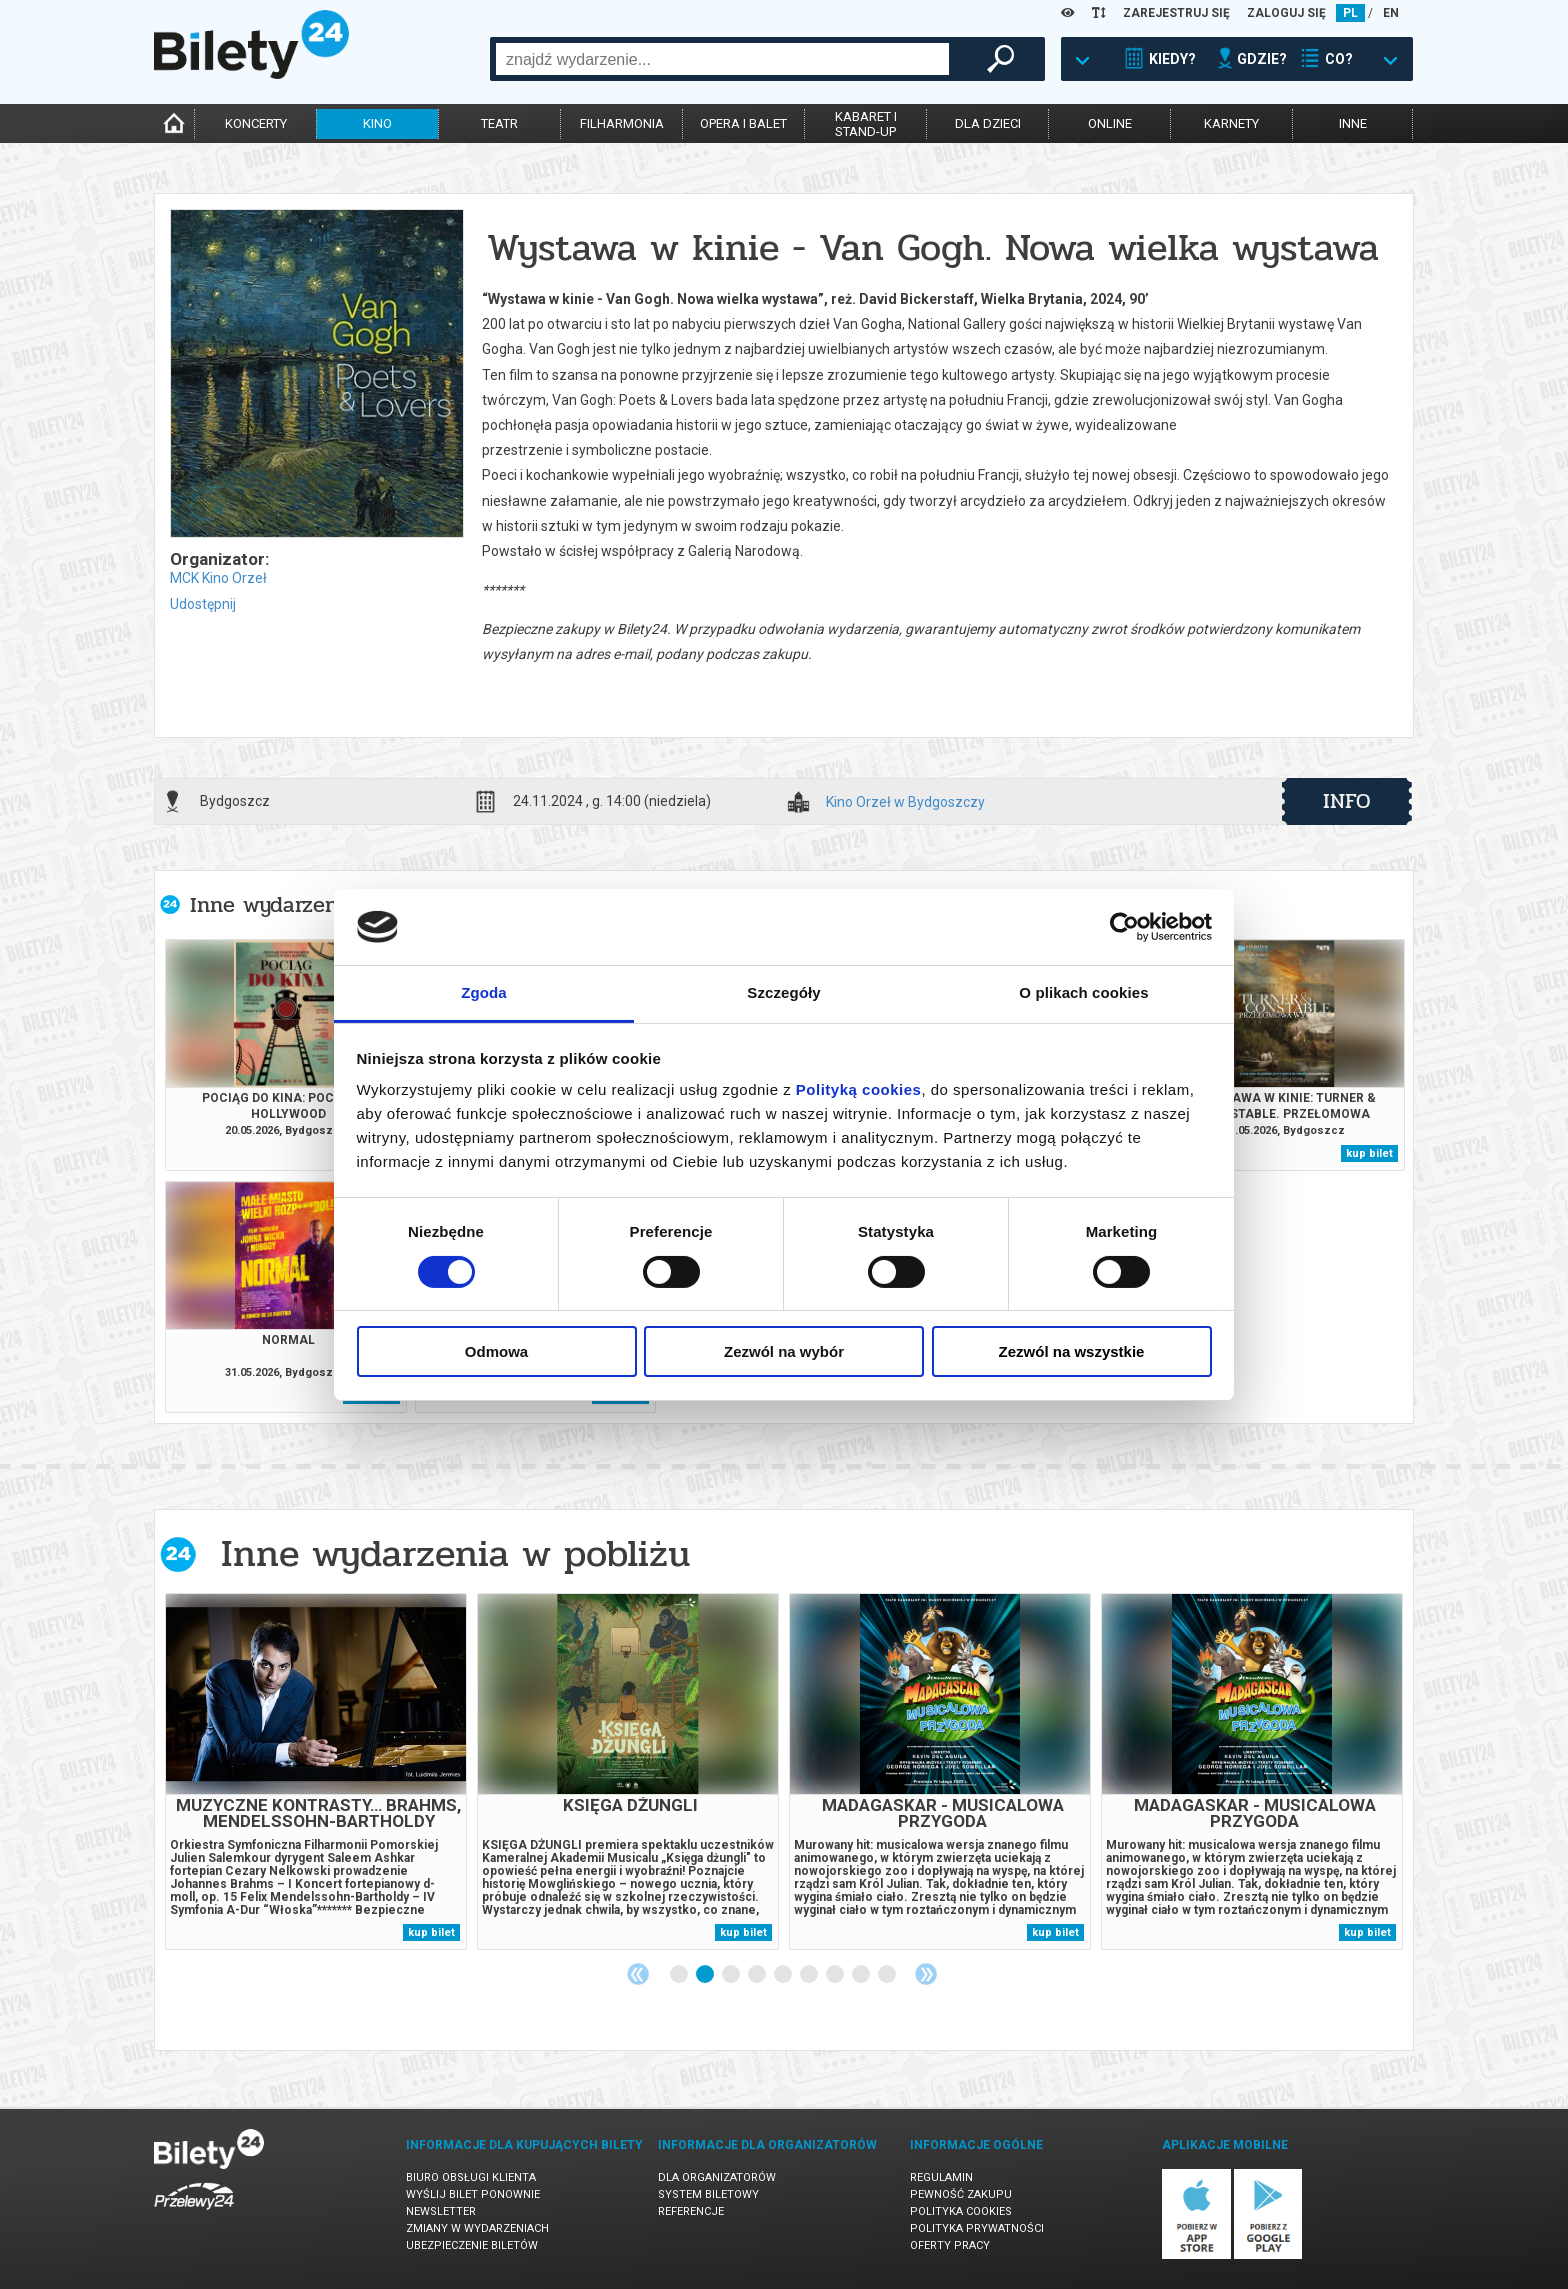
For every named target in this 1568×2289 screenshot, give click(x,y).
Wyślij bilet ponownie (473, 2194)
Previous (638, 1974)
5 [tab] (784, 1975)
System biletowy (708, 2194)
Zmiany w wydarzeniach (477, 2228)
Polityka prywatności (977, 2228)
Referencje (691, 2211)
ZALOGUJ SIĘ (1286, 13)
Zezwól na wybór (784, 1351)
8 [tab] (862, 1975)
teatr (499, 123)
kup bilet (1369, 1153)
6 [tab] (810, 1975)
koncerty (256, 123)
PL (1350, 13)
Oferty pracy (950, 2245)
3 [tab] (732, 1975)
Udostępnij (203, 604)
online (1110, 123)
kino (377, 123)
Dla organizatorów (717, 2177)
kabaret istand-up (866, 124)
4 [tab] (758, 1975)
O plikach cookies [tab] (1083, 992)
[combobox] (722, 59)
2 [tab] (706, 1975)
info (1347, 801)
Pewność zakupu (961, 2194)
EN (1391, 13)
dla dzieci (988, 123)
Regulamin (941, 2177)
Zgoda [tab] (484, 992)
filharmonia (622, 123)
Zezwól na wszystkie (1072, 1351)
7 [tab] (836, 1975)
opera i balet (743, 123)
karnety (1231, 123)
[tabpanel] (316, 1771)
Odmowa (496, 1351)
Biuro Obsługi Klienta (471, 2177)
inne (1353, 123)
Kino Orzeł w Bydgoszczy (905, 802)
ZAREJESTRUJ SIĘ (1176, 13)
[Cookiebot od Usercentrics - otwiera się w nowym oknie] (1124, 927)
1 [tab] (680, 1975)
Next (926, 1974)
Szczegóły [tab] (783, 992)
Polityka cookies (961, 2211)
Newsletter (441, 2211)
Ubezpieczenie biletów (472, 2245)
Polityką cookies (859, 1089)
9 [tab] (888, 1975)
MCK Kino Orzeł (218, 578)
